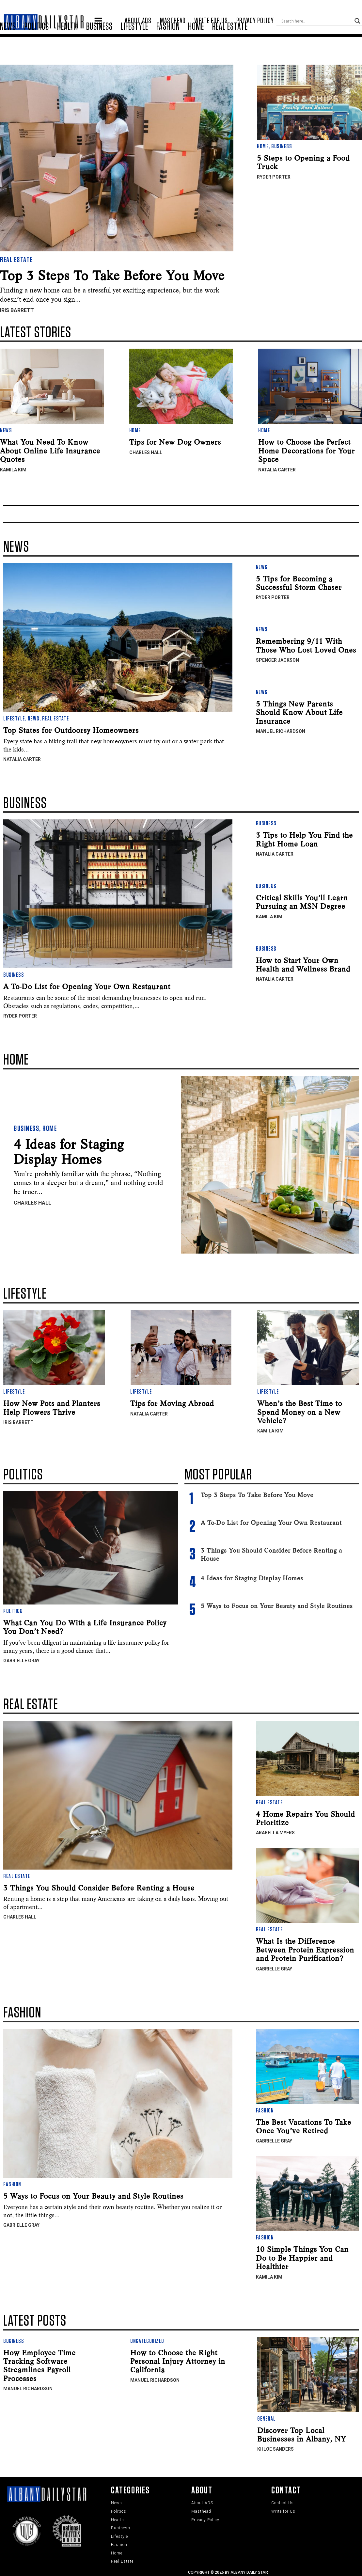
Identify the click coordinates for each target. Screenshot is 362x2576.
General (266, 2417)
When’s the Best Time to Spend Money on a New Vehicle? (299, 1411)
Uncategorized (147, 2340)
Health (67, 45)
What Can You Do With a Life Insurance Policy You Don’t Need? (84, 1625)
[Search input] (326, 17)
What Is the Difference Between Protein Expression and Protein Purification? (305, 1948)
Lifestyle (134, 45)
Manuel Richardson (280, 730)
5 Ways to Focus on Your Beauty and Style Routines (277, 1604)
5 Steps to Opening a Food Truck (303, 161)
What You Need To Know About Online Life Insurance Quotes (50, 449)
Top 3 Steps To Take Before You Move (112, 274)
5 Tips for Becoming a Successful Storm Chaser (299, 581)
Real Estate (230, 45)
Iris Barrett (17, 309)
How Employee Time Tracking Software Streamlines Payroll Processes (39, 2364)
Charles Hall (145, 450)
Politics (36, 45)
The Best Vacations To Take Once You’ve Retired (303, 2125)
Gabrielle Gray (21, 1659)
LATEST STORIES (35, 331)
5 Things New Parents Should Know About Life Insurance (299, 711)
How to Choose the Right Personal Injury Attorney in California (177, 2360)
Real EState (30, 1703)
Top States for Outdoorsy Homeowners (71, 728)
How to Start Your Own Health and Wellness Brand (303, 963)
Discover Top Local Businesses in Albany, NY (301, 2433)
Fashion (168, 45)
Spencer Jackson (277, 658)
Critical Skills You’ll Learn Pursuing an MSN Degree (302, 900)
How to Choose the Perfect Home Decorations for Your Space (306, 449)
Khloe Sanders (275, 2447)
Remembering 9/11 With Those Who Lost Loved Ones (306, 644)
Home (196, 45)
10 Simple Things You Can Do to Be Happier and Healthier (302, 2256)
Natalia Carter (277, 468)
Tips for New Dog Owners (175, 440)
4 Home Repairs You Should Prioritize (305, 1816)
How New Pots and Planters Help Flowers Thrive (51, 1406)
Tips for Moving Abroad (172, 1402)
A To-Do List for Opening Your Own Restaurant (86, 985)
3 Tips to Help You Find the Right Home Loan (304, 838)
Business (99, 45)
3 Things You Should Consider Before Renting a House (99, 1886)
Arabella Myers (275, 1831)
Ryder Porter (274, 175)
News (8, 45)
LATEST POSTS (34, 2319)
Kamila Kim (13, 468)
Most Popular (218, 1473)
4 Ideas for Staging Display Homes (69, 1150)
